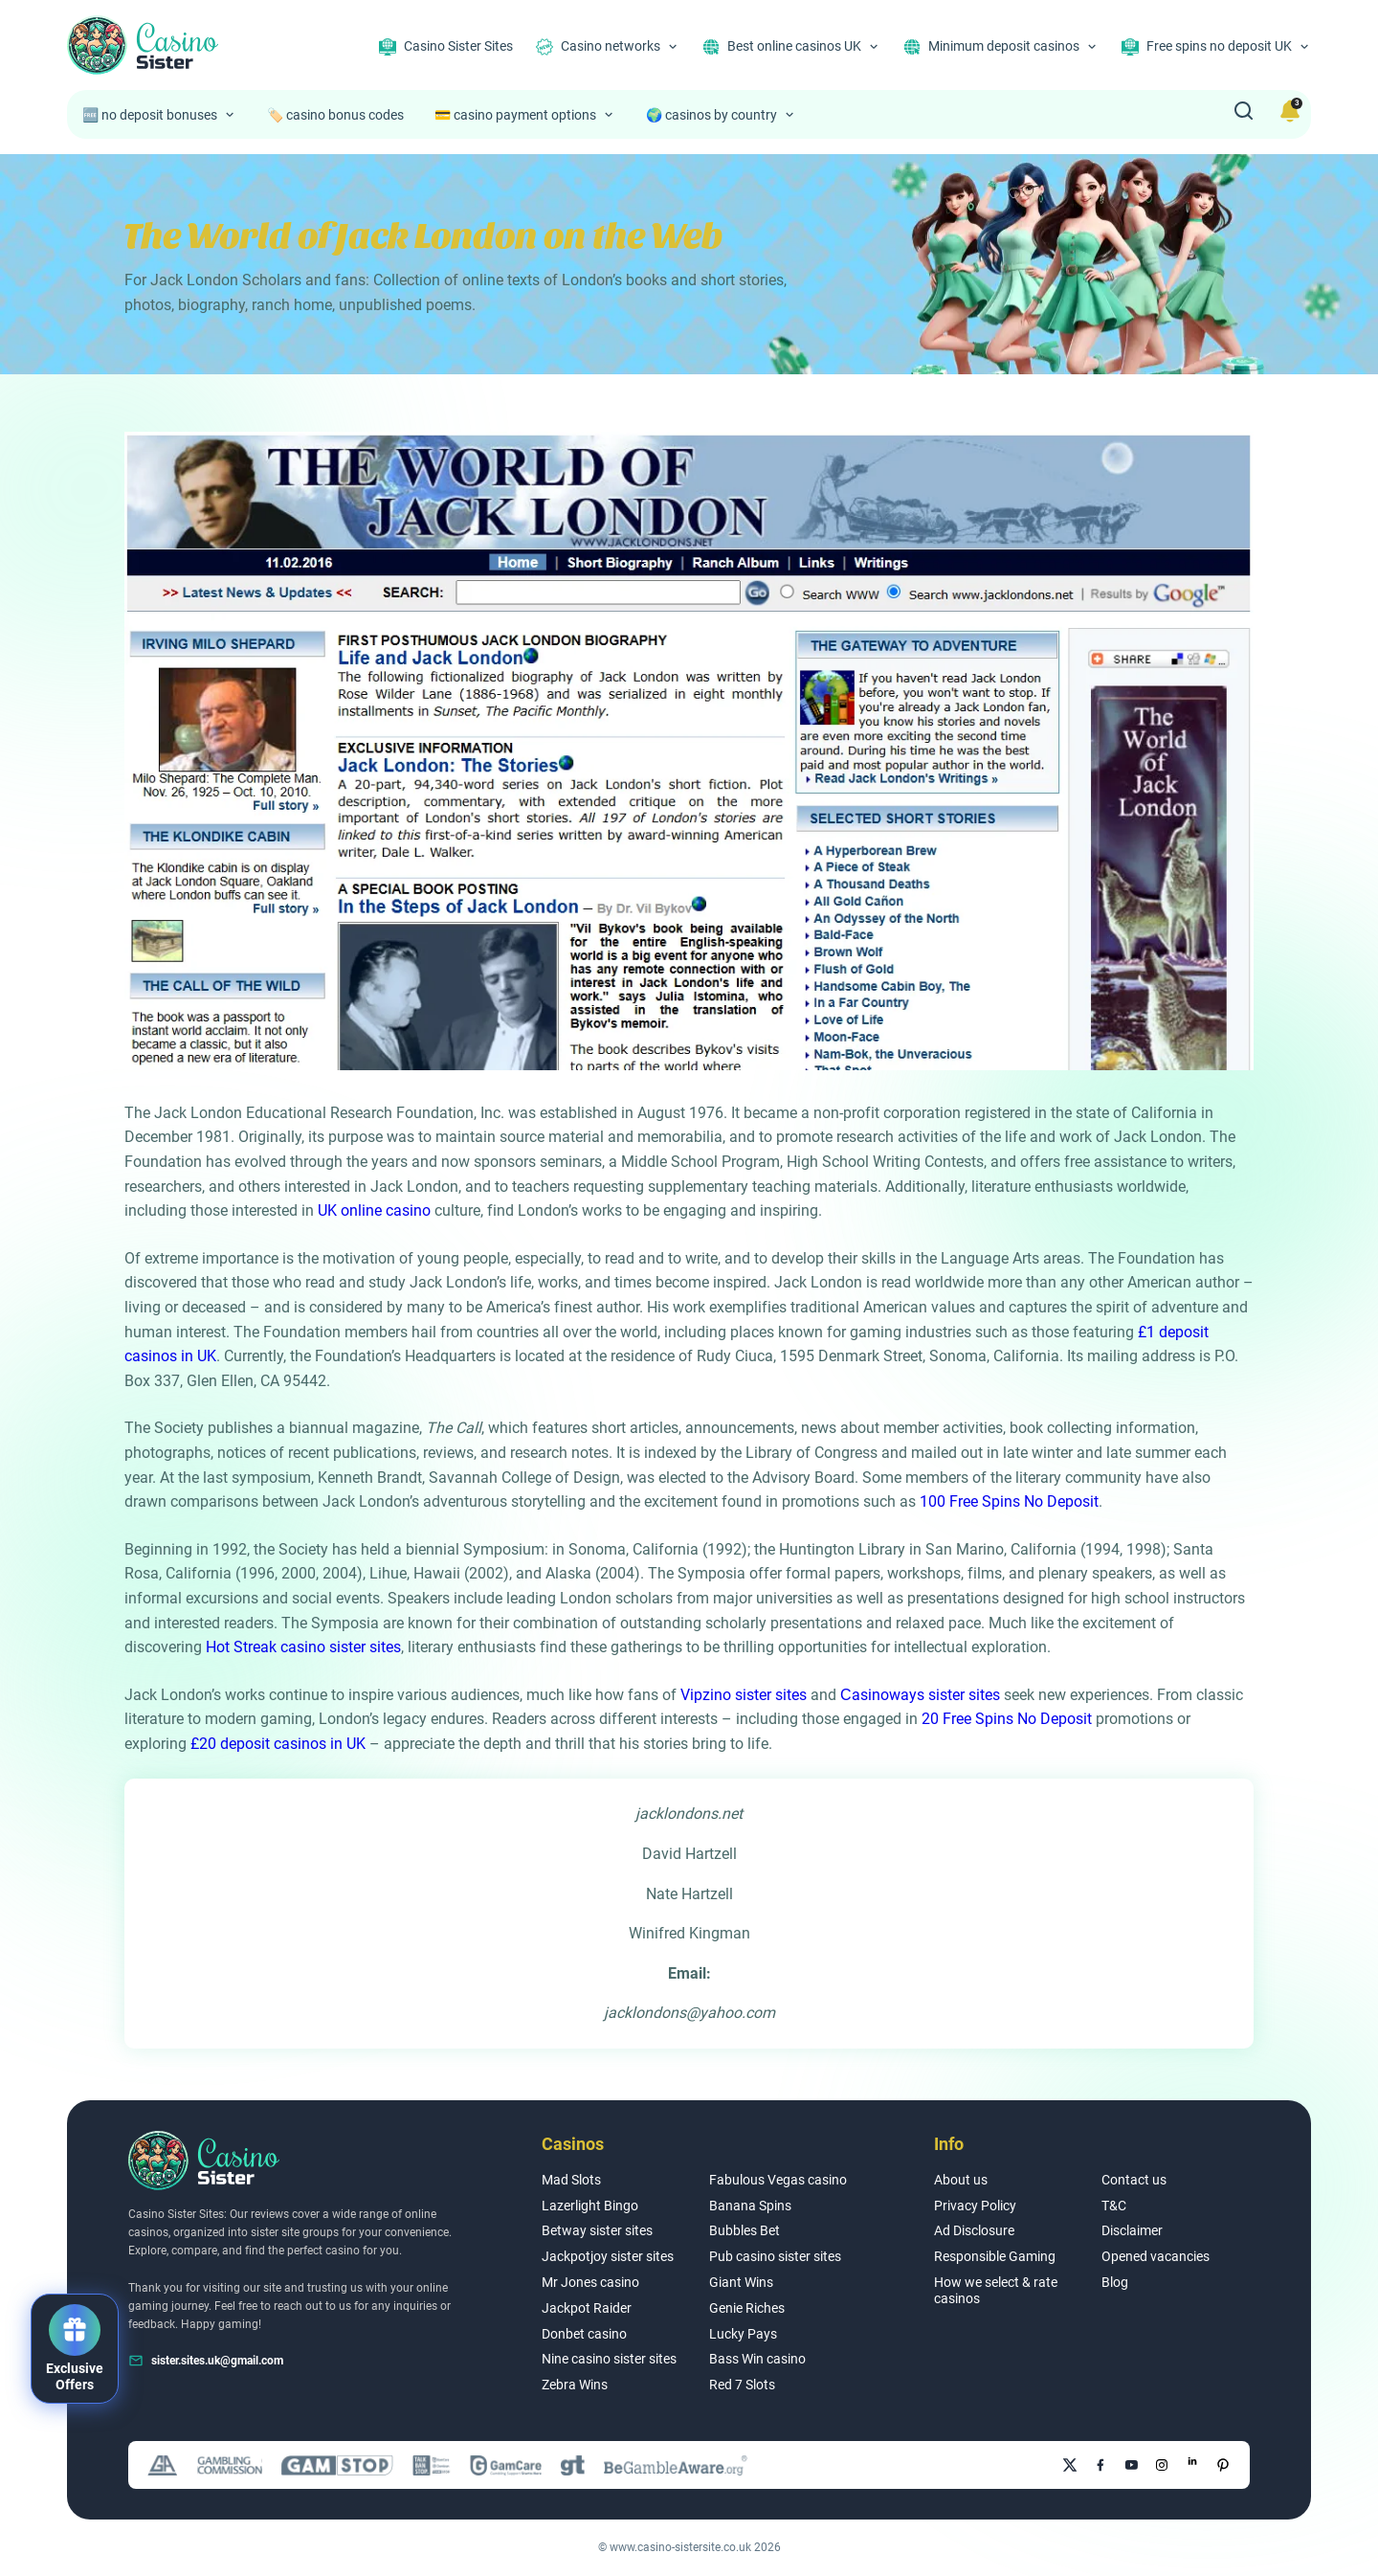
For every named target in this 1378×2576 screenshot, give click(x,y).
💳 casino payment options (515, 115)
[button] (75, 2349)
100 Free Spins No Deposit (1009, 1501)
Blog (1114, 2282)
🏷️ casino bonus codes (335, 115)
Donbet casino (584, 2333)
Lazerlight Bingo (590, 2205)
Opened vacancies (1155, 2256)
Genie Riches (747, 2308)
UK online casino (374, 1210)
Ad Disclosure (974, 2230)
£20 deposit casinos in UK (278, 1744)
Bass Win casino (757, 2358)
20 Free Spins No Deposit (1007, 1719)
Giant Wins (741, 2282)
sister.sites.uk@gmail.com (217, 2360)
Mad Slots (571, 2179)
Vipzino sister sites (743, 1695)
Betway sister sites (597, 2230)
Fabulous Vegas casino (778, 2179)
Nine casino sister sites (609, 2358)
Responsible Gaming (995, 2256)
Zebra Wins (575, 2384)
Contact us (1134, 2179)
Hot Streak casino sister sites (303, 1647)
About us (961, 2179)
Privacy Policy (975, 2205)
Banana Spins (750, 2205)
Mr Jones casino (590, 2282)
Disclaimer (1132, 2230)
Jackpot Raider (587, 2308)
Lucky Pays (743, 2333)
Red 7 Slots (742, 2384)
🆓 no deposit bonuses (149, 115)
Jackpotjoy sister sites (608, 2256)
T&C (1113, 2205)
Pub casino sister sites (775, 2256)
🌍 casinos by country (711, 115)
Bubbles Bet (744, 2230)
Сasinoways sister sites (920, 1695)
